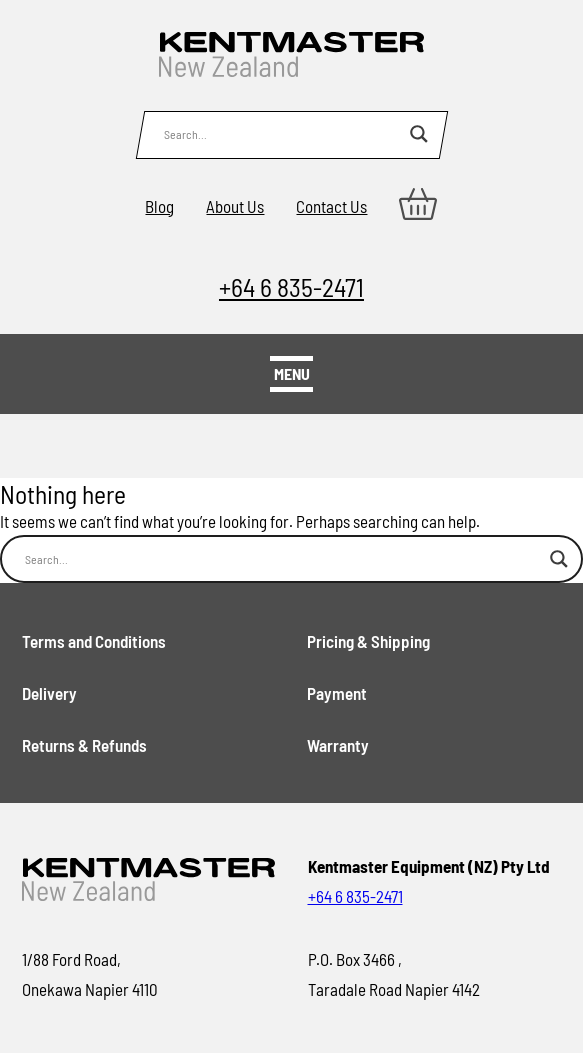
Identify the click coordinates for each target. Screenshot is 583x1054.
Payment (337, 693)
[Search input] (282, 134)
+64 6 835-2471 (291, 286)
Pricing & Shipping (368, 641)
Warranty (338, 745)
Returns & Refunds (84, 745)
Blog (159, 206)
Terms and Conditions (94, 641)
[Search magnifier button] (419, 134)
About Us (235, 206)
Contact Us (331, 206)
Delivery (49, 693)
